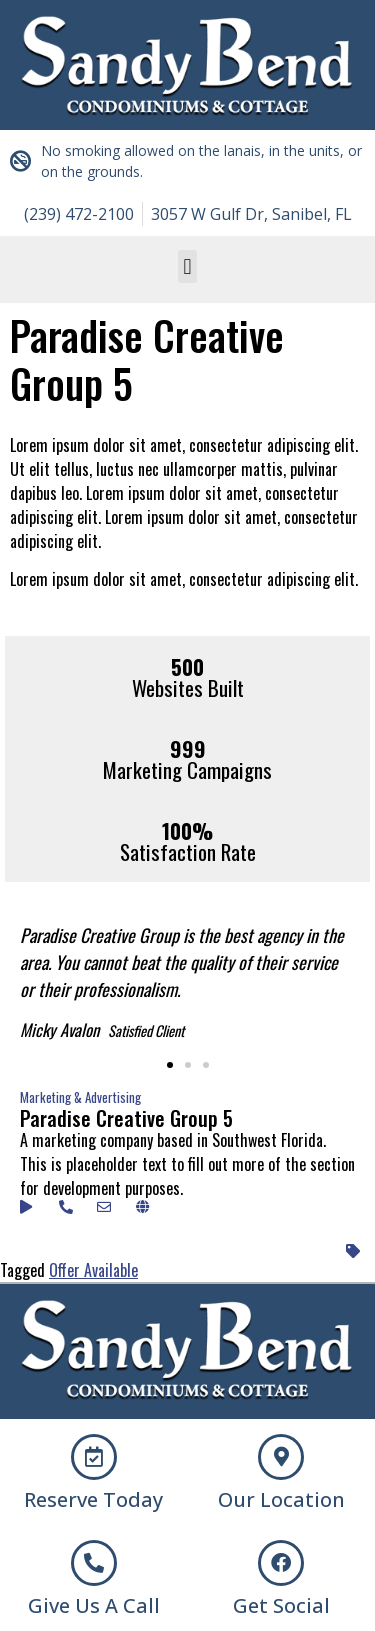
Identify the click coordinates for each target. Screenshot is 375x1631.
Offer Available (93, 1270)
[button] (187, 266)
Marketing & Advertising (80, 1097)
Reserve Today (93, 1499)
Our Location (281, 1499)
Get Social (281, 1605)
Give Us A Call (94, 1605)
